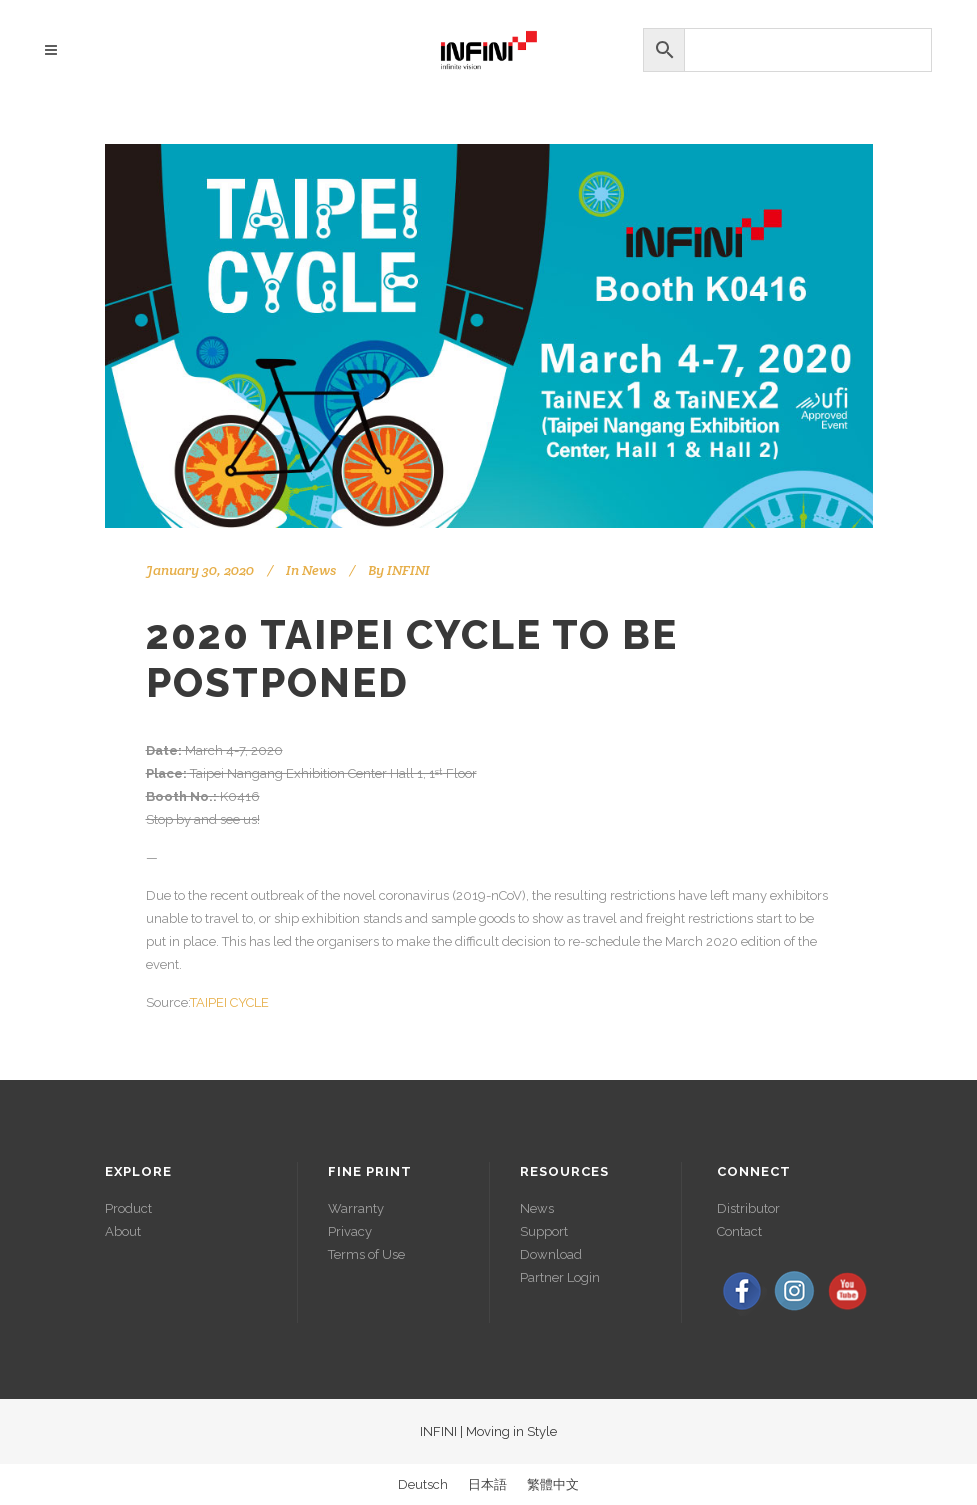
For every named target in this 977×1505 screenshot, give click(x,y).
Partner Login (560, 1277)
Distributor (748, 1208)
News (319, 570)
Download (551, 1254)
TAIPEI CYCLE (229, 1002)
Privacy (350, 1231)
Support (544, 1231)
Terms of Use (366, 1254)
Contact (739, 1231)
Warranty (356, 1208)
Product (128, 1208)
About (123, 1231)
